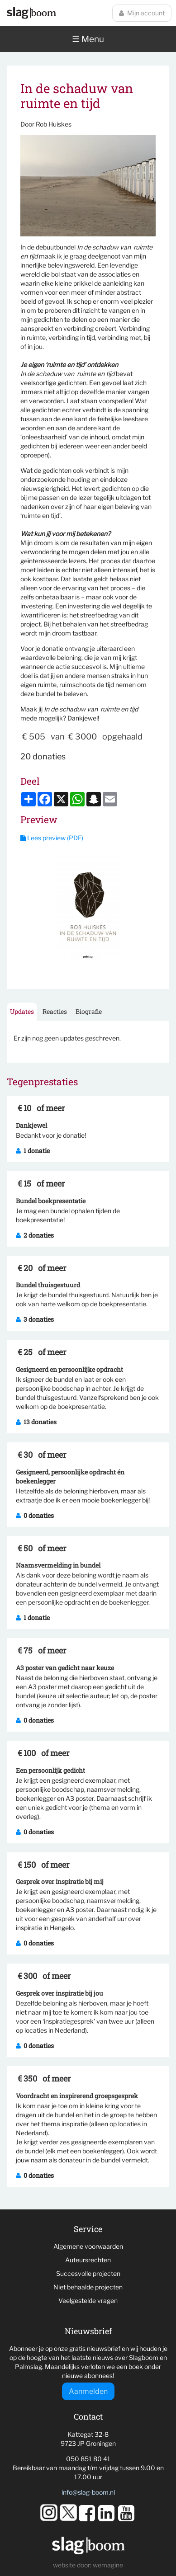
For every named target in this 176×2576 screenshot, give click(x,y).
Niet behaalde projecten (88, 2287)
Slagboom (31, 13)
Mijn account (142, 13)
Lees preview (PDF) (51, 838)
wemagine (108, 2565)
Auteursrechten (88, 2260)
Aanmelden (88, 2391)
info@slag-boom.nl (88, 2492)
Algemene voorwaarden (88, 2246)
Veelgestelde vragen (88, 2300)
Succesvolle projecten (88, 2273)
